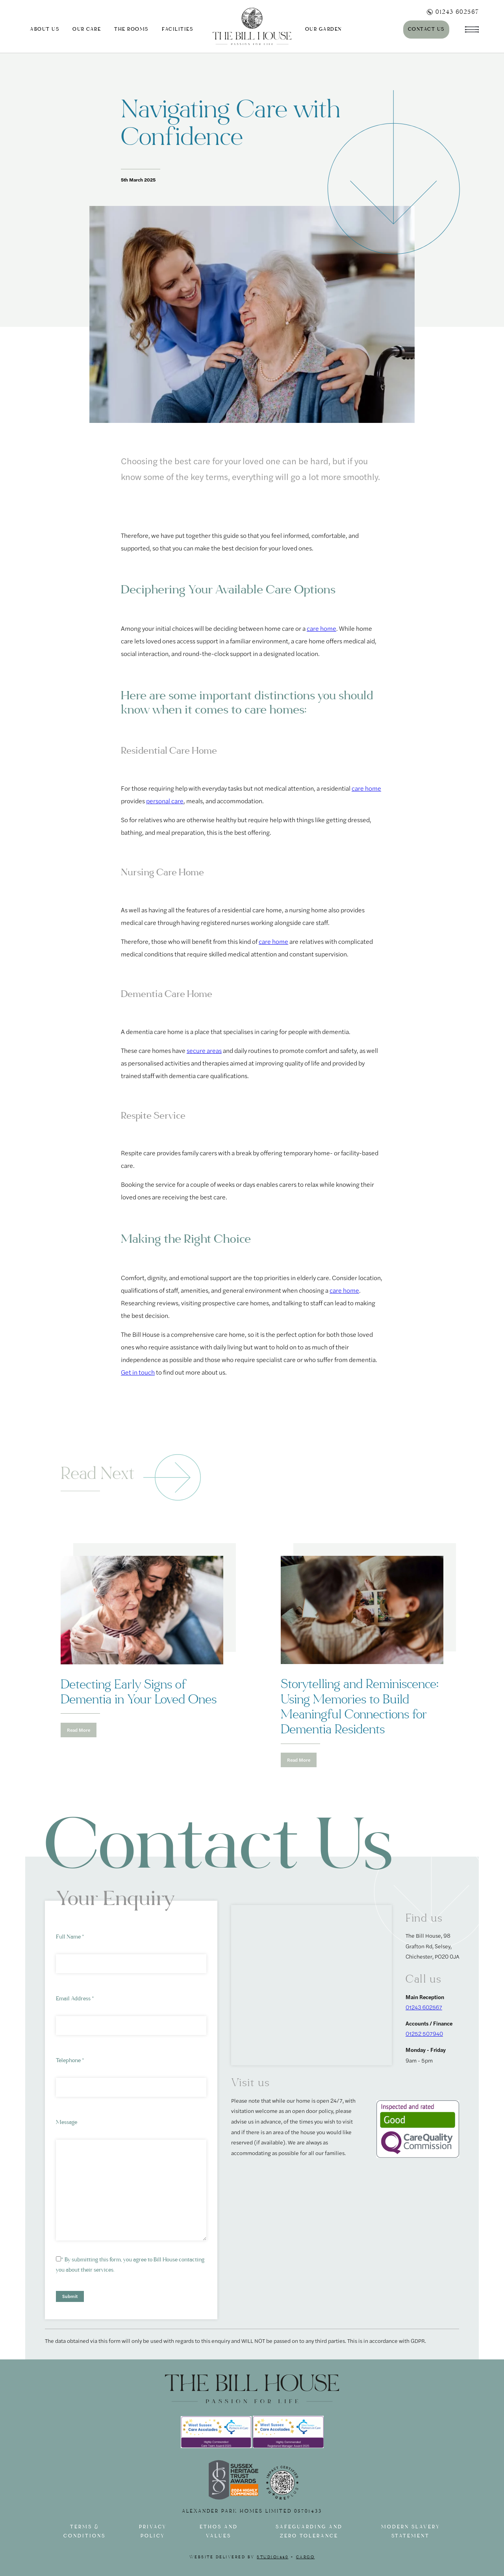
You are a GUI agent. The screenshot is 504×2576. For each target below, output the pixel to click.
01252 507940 (424, 2033)
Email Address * (75, 1998)
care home (321, 628)
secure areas (204, 1050)
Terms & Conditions (84, 2531)
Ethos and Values (219, 2531)
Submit (70, 2296)
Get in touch (138, 1372)
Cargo (305, 2557)
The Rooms (131, 29)
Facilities (177, 29)
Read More (78, 1729)
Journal (375, 29)
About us (44, 29)
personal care (164, 800)
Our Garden (323, 29)
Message (66, 2122)
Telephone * (70, 2060)
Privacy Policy (153, 2531)
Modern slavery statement (410, 2531)
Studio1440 (272, 2557)
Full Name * (70, 1936)
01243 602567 (453, 12)
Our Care (86, 29)
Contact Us (426, 29)
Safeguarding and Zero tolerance (309, 2531)
